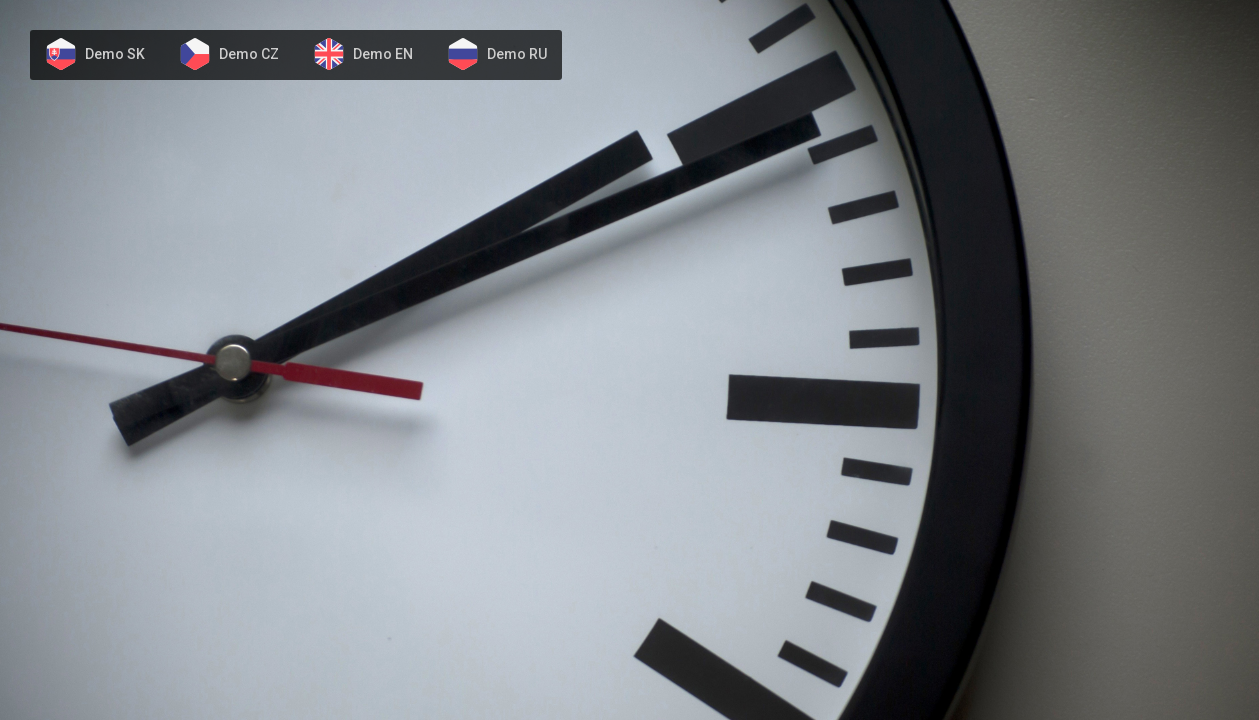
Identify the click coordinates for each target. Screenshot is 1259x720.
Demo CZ (249, 54)
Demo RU (517, 54)
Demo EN (383, 54)
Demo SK (115, 54)
